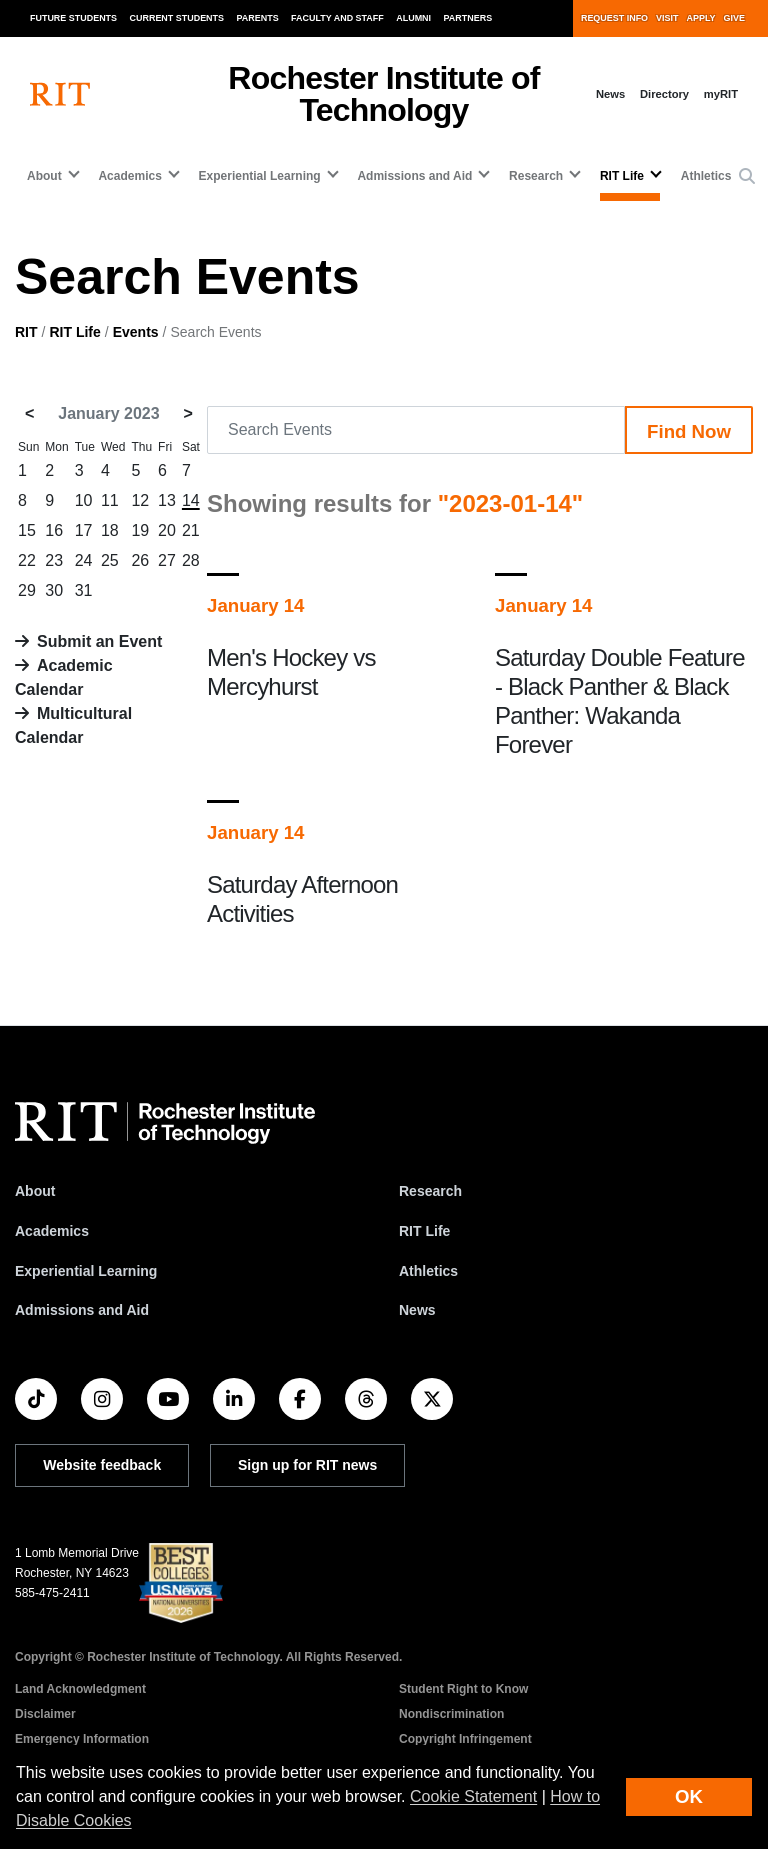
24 (84, 560)
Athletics (706, 176)
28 (191, 560)
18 (110, 530)
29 (27, 590)
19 (140, 530)
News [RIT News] (417, 1310)
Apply (701, 18)
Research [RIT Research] (430, 1191)
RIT (26, 332)
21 (191, 530)
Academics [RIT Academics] (52, 1231)
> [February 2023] (188, 413)
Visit (667, 18)
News (610, 94)
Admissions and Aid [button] (414, 176)
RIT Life (74, 332)
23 (54, 560)
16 (54, 530)
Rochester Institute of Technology (383, 94)
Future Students (73, 18)
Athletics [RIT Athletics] (428, 1271)
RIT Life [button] (622, 176)
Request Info (614, 18)
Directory (664, 94)
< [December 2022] (29, 413)
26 (140, 560)
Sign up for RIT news (307, 1465)
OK (689, 1796)
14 (191, 500)
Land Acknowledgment (80, 1689)
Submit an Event (99, 641)
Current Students (177, 18)
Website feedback (102, 1465)
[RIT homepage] (60, 94)
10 (84, 500)
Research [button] (536, 176)
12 (140, 500)
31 (84, 590)
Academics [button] (129, 176)
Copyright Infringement (465, 1739)
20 (167, 530)
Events (136, 332)
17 (84, 530)
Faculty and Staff (337, 18)
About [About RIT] (35, 1191)
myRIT (721, 94)
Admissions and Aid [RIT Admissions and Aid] (82, 1310)
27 (167, 560)
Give (734, 18)
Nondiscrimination (451, 1714)
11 (110, 500)
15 (27, 530)
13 (167, 500)
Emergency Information (82, 1739)
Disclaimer (45, 1714)
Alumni (413, 18)
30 (54, 590)
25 (110, 560)
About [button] (44, 176)
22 (27, 560)
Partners (468, 18)
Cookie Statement (473, 1796)
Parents (258, 18)
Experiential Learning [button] (260, 176)
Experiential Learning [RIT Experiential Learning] (86, 1271)
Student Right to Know (463, 1689)
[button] (747, 177)
